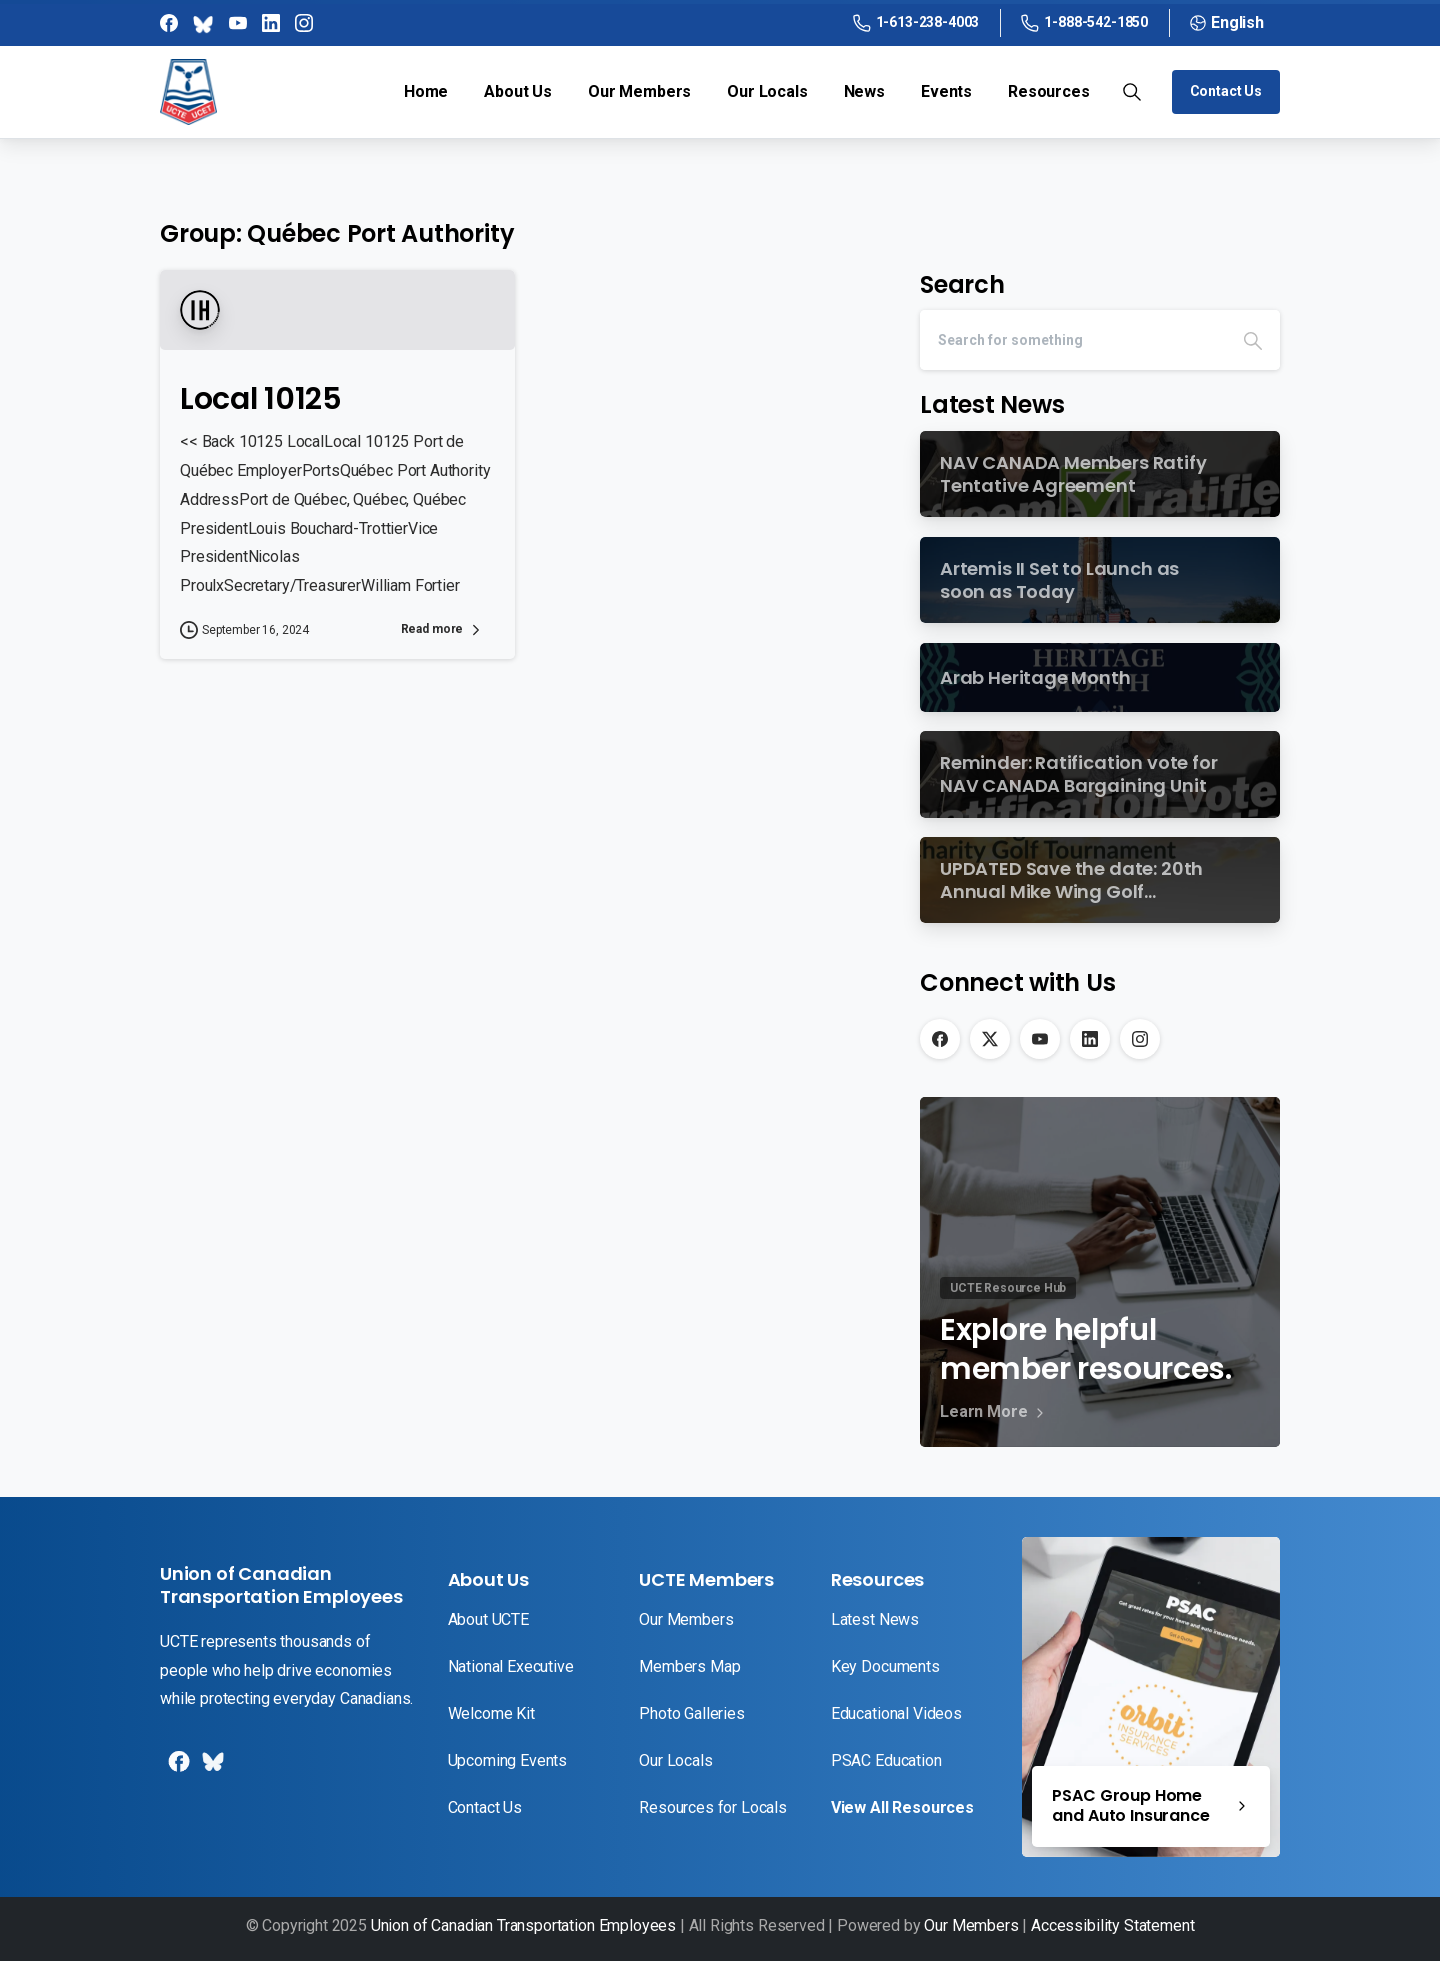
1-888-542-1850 (1084, 23)
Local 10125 (261, 399)
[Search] (1073, 340)
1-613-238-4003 (916, 23)
